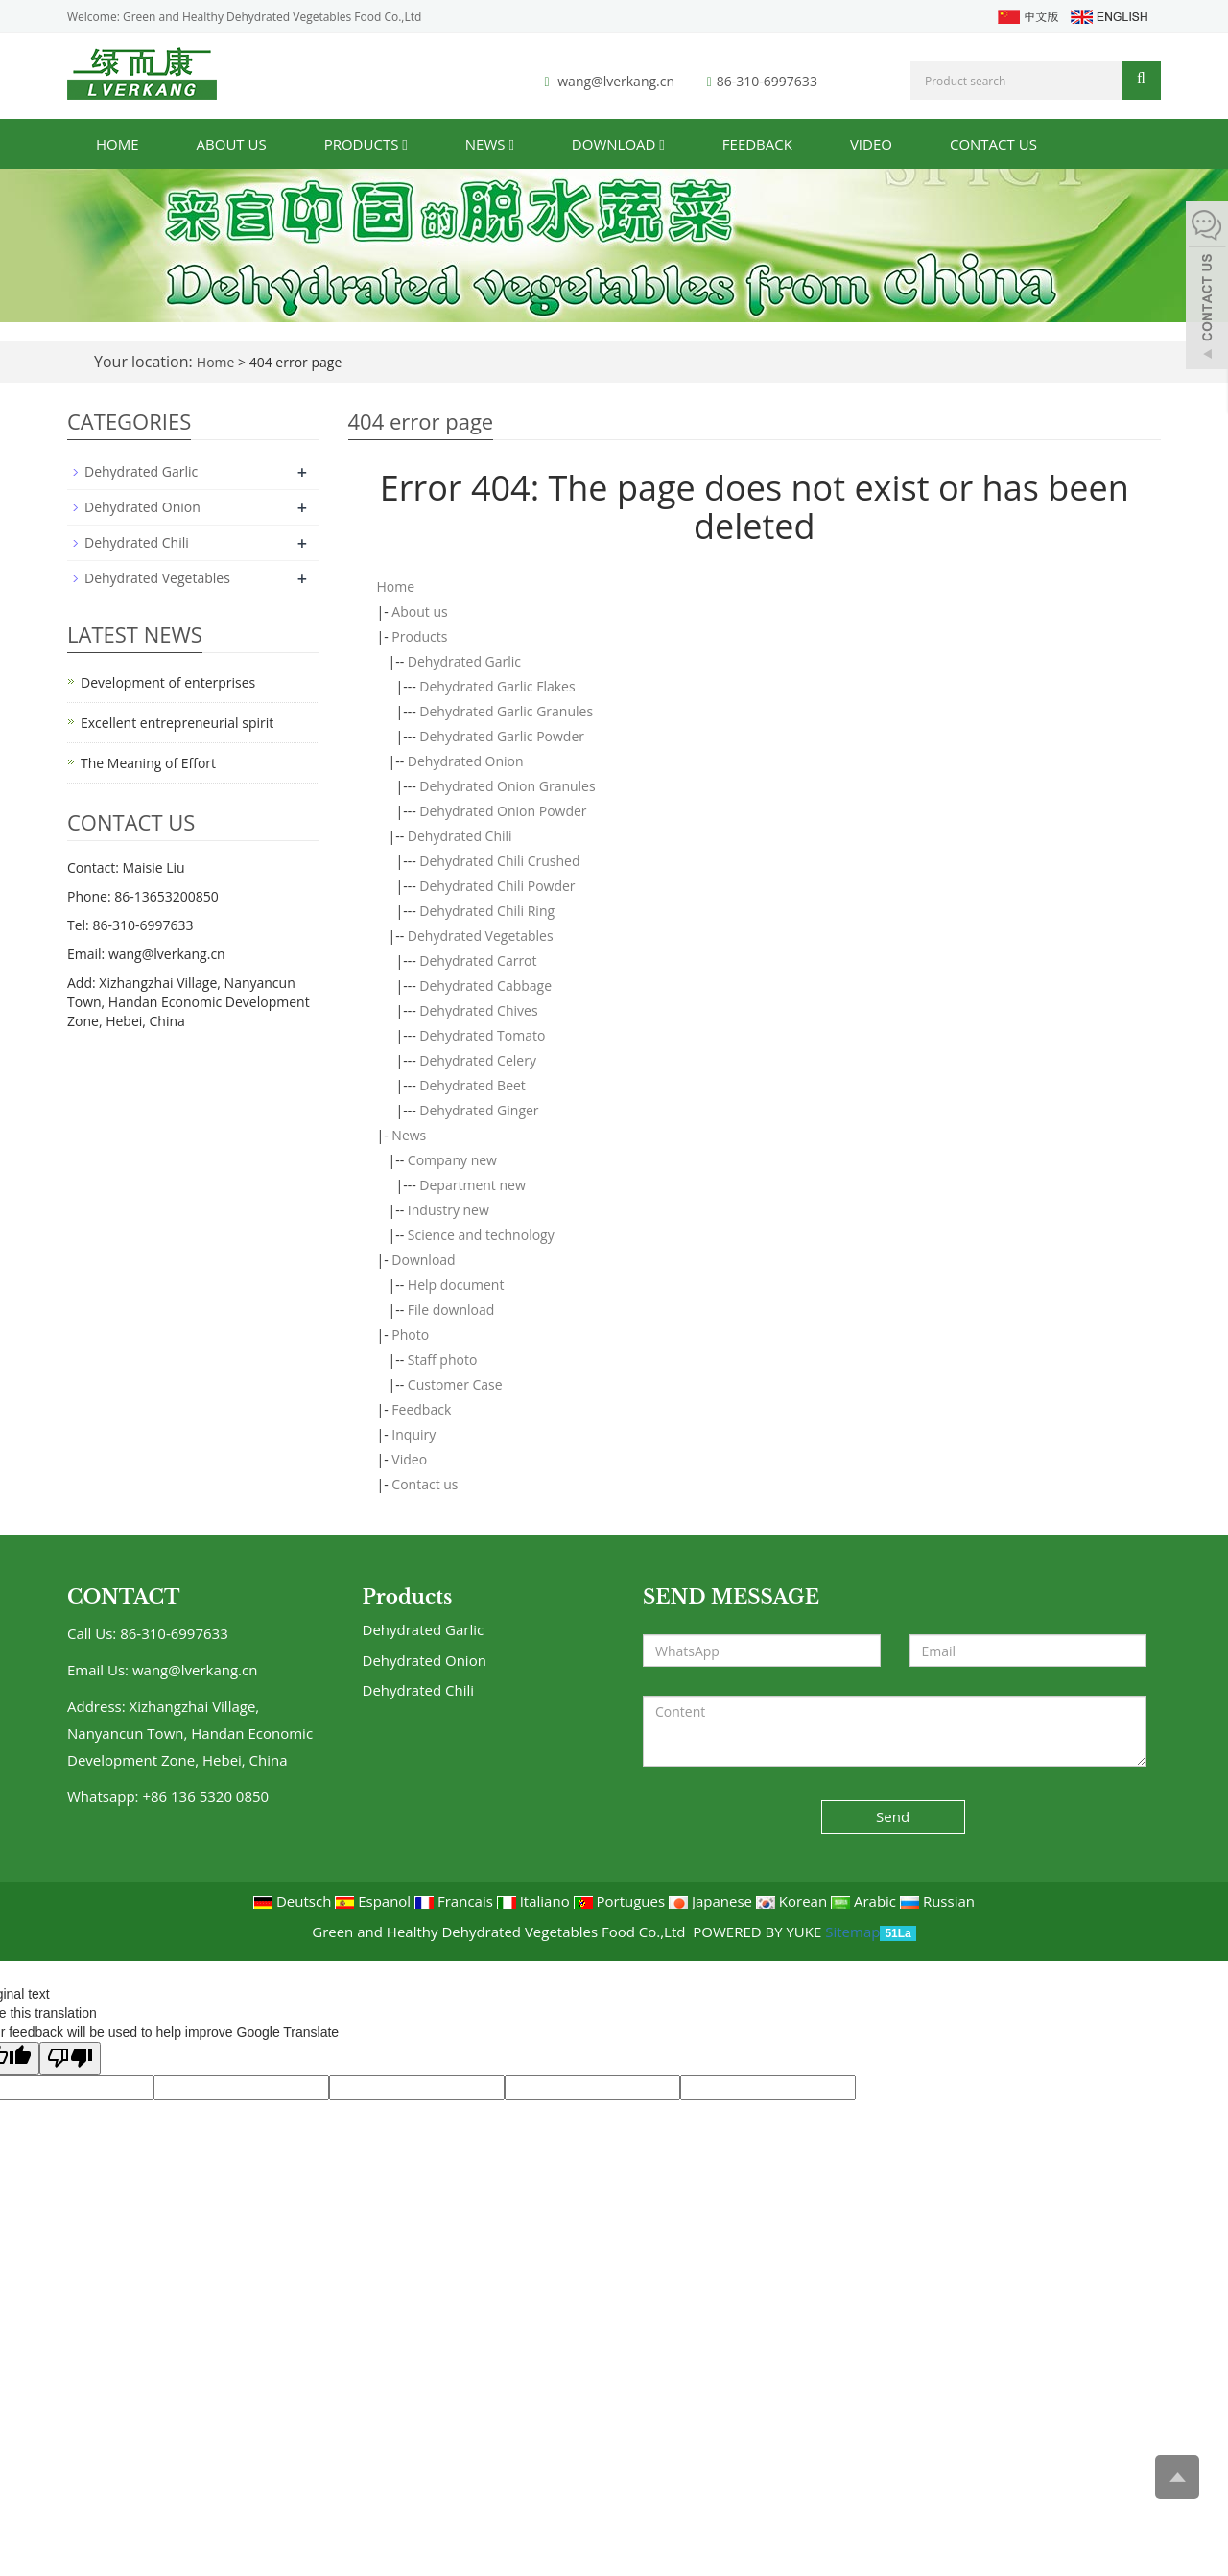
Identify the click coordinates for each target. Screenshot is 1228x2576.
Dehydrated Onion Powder (502, 811)
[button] (404, 143)
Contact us (993, 143)
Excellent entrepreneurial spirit (177, 723)
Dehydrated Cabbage (485, 985)
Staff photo (443, 1359)
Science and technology (481, 1235)
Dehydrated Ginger (478, 1110)
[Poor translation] (70, 2058)
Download (618, 143)
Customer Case (455, 1384)
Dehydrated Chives (478, 1010)
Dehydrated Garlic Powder (501, 736)
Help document (456, 1285)
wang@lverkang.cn (615, 81)
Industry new (448, 1210)
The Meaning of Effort (148, 763)
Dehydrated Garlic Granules (506, 711)
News (489, 143)
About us (232, 143)
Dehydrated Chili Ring (487, 911)
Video (871, 143)
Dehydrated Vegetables (481, 935)
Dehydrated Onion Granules (507, 786)
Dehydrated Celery (477, 1060)
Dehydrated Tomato (482, 1035)
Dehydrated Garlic (464, 661)
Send (892, 1816)
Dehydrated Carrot (477, 960)
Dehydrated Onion (466, 761)
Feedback (757, 143)
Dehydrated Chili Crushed (499, 861)
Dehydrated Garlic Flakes (497, 686)
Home (117, 143)
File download (451, 1309)
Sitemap (852, 1931)
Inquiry (413, 1434)
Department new (472, 1185)
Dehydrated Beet (472, 1085)
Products (366, 143)
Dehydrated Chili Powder (497, 886)
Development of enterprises (168, 682)
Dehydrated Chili (460, 836)
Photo (410, 1334)
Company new (452, 1160)
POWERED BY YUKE (759, 1931)
